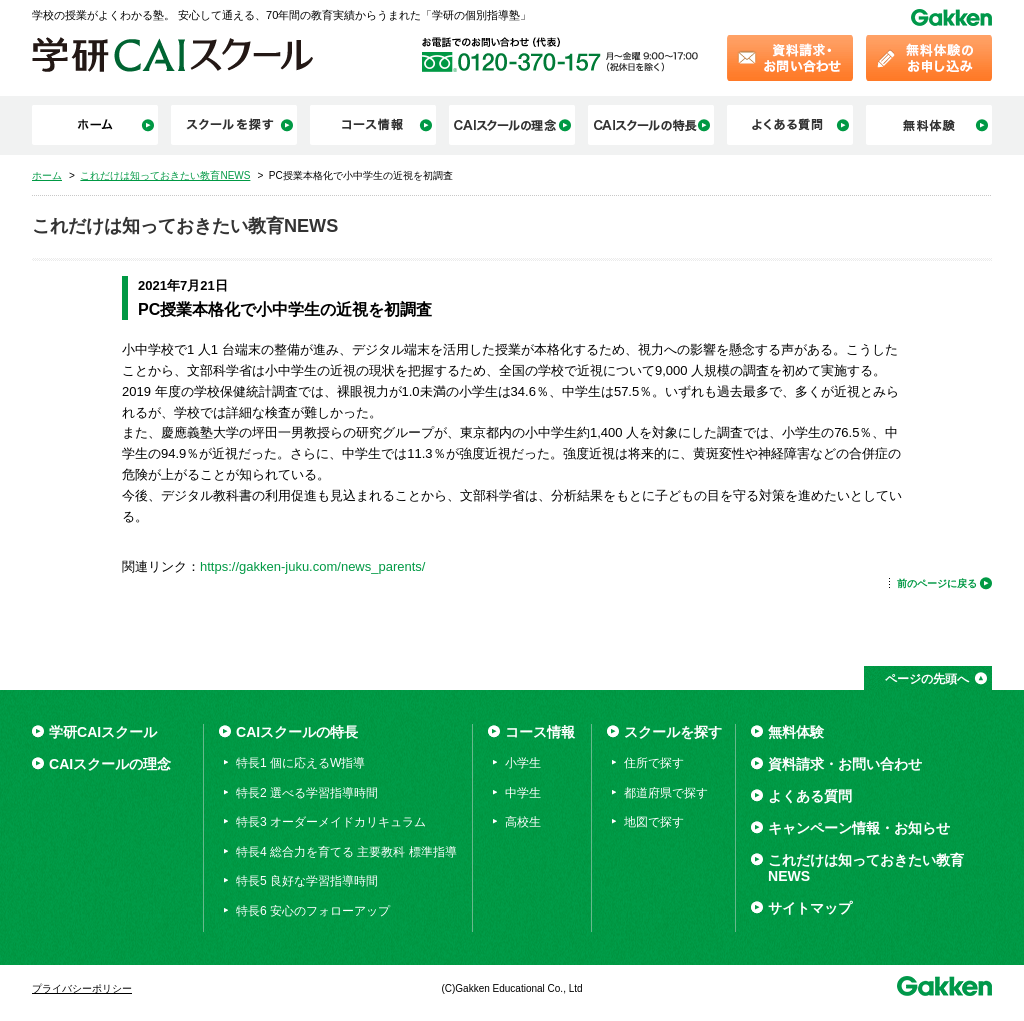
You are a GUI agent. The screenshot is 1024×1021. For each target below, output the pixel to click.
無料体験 (796, 732)
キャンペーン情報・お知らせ (859, 828)
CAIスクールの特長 (297, 732)
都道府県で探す (666, 793)
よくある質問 (810, 796)
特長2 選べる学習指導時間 (307, 793)
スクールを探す (673, 732)
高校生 (523, 822)
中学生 (523, 793)
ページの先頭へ (927, 679)
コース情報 (540, 732)
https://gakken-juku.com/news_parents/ (312, 566)
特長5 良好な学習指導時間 (307, 881)
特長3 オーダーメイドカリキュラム (331, 822)
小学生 (523, 763)
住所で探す (654, 763)
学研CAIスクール (103, 732)
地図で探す (654, 822)
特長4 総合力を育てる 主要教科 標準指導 (346, 852)
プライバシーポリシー (82, 988)
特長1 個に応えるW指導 (300, 763)
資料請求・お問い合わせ (845, 764)
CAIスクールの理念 (110, 764)
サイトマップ (810, 908)
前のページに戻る (937, 583)
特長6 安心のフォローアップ (313, 911)
